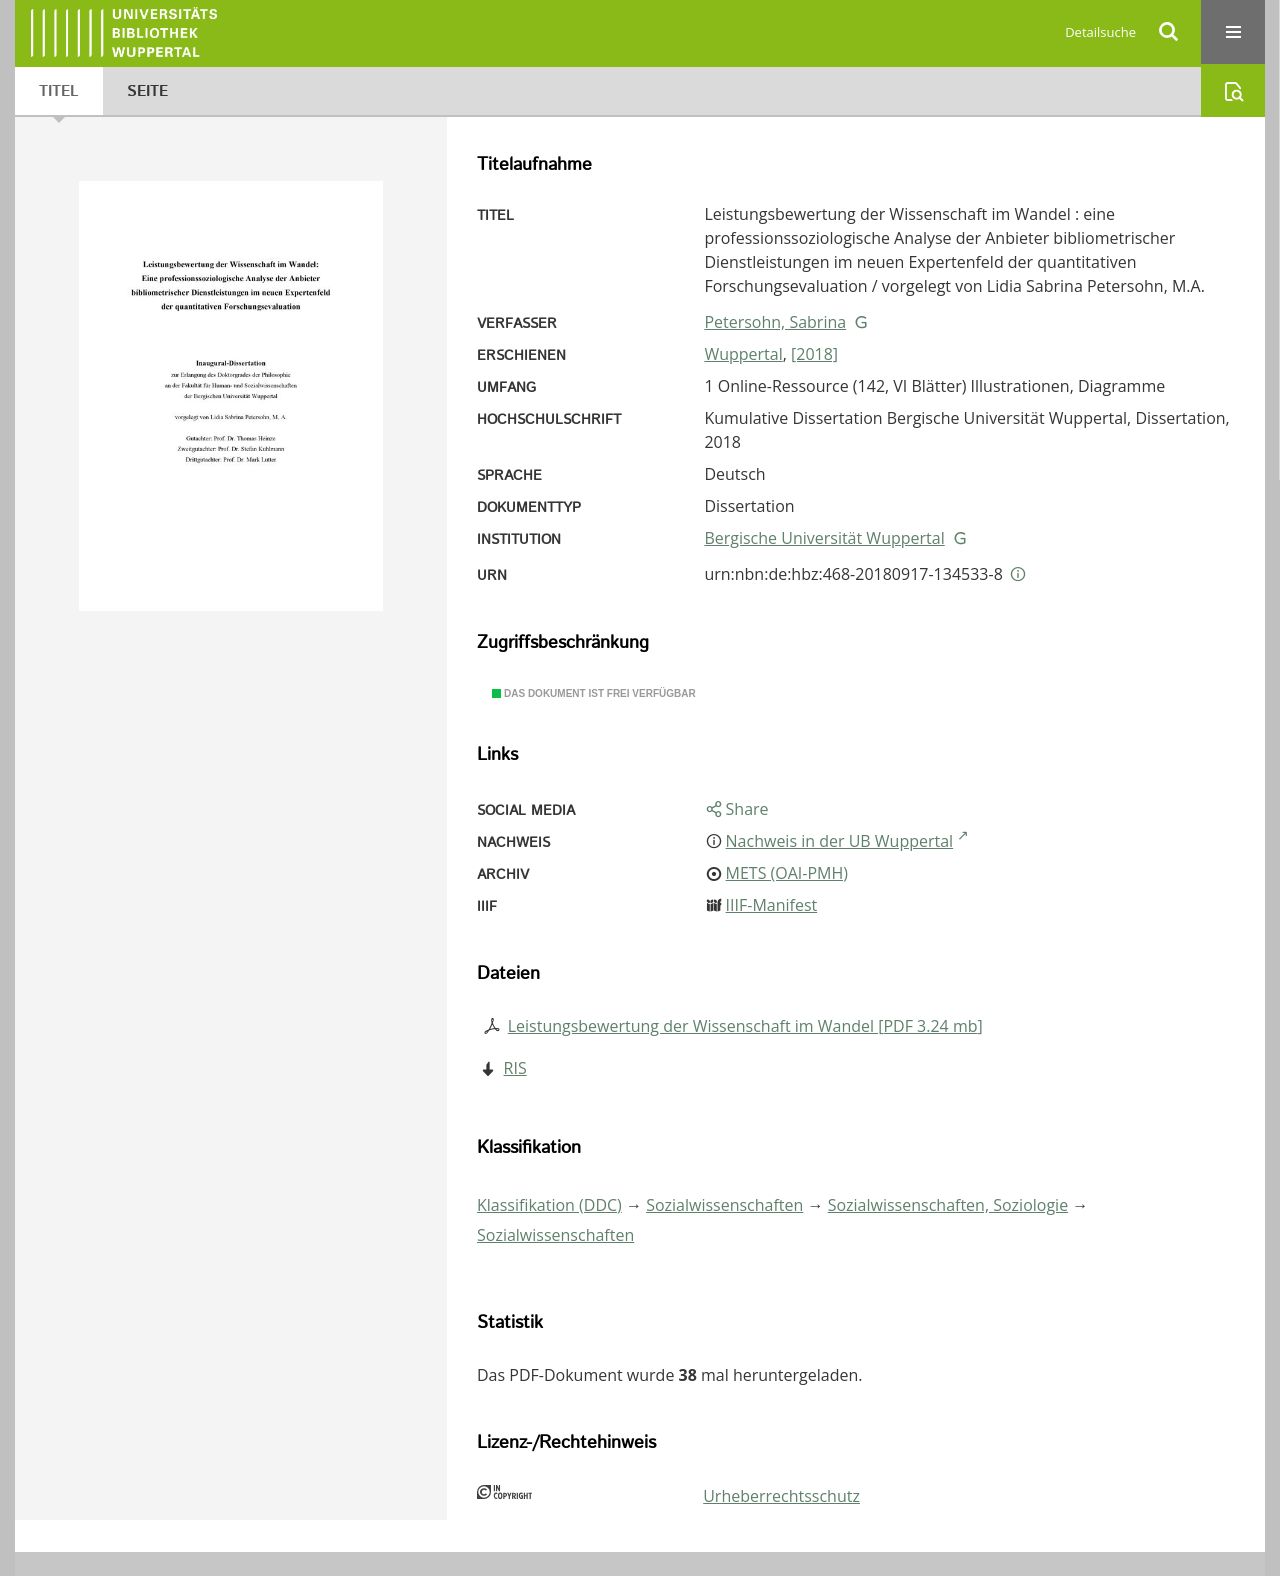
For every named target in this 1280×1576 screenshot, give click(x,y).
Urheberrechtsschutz (781, 1496)
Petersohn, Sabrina (775, 322)
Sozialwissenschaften (724, 1205)
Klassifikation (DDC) (549, 1205)
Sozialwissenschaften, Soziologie (948, 1205)
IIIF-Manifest (772, 905)
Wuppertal (743, 354)
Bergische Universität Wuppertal (824, 538)
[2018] (814, 354)
